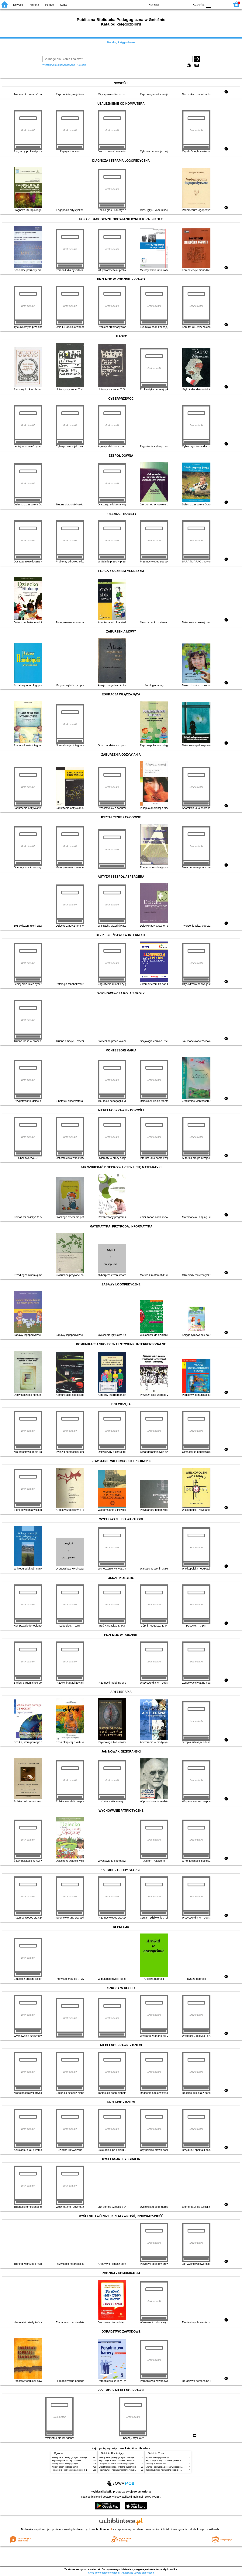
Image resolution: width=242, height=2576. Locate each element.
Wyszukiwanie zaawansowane (58, 64)
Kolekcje (81, 64)
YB (179, 4)
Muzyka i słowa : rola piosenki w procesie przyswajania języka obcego (175, 2467)
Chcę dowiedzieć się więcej (103, 2572)
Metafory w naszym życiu (156, 2464)
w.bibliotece (102, 2529)
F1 (215, 4)
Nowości (18, 4)
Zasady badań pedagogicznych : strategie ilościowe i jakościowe (79, 2457)
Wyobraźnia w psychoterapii (157, 2457)
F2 (223, 4)
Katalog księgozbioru (121, 42)
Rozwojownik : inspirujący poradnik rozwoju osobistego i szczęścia (127, 2470)
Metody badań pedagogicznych (65, 2467)
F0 (208, 4)
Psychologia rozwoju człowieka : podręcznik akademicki (122, 2460)
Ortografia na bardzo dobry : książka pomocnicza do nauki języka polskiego (131, 2464)
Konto (63, 4)
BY (187, 4)
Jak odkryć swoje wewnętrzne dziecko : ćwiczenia (167, 2470)
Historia (34, 4)
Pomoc (49, 4)
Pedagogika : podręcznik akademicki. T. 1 (69, 2470)
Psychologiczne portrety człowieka (66, 2460)
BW (171, 4)
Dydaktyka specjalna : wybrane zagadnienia (117, 2467)
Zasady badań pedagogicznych (65, 2464)
